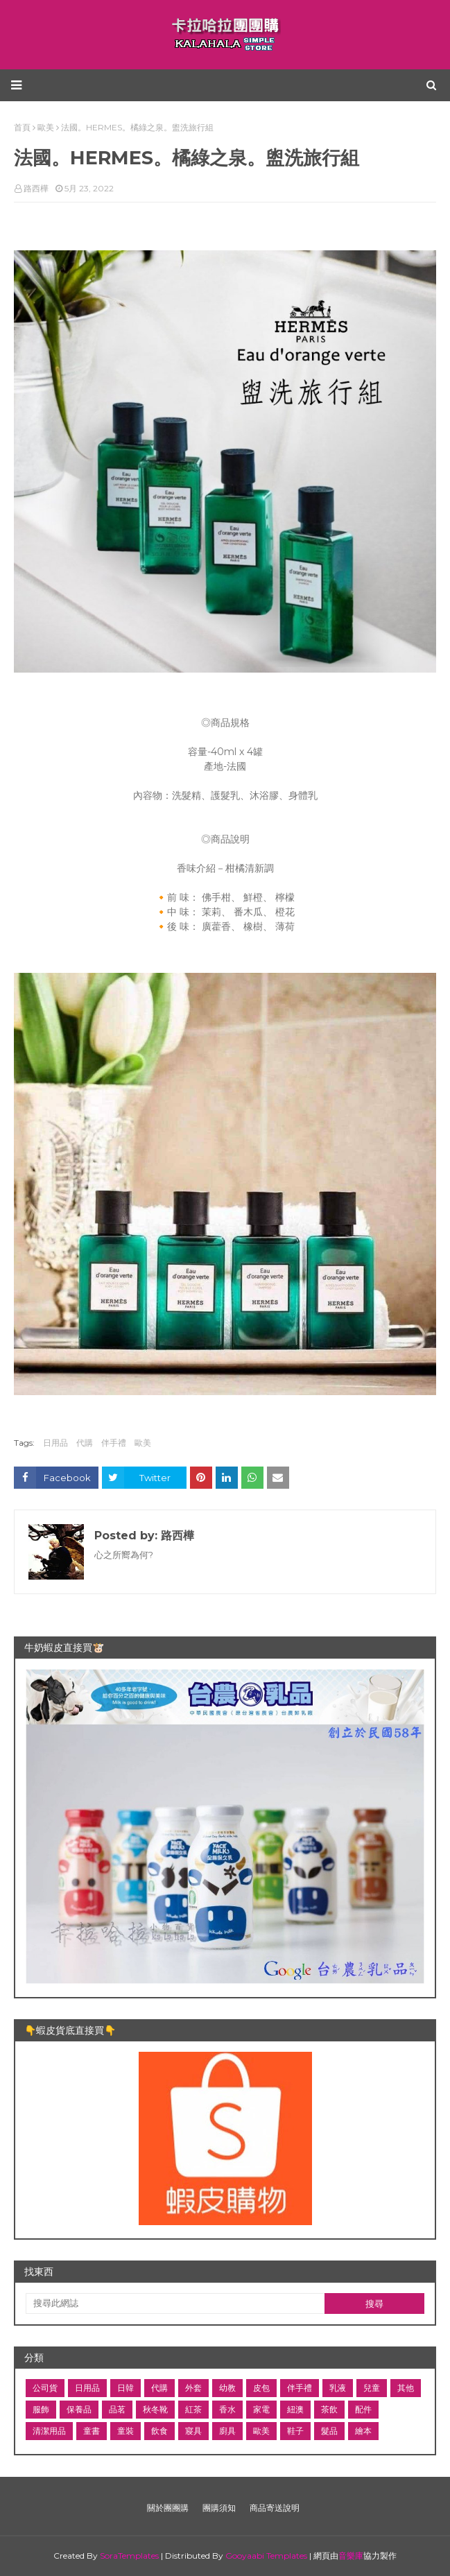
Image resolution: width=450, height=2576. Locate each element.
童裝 (125, 2431)
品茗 (117, 2409)
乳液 (337, 2388)
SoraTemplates (129, 2555)
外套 (193, 2388)
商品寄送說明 (275, 2507)
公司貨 (45, 2388)
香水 (227, 2409)
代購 (84, 1442)
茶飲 (329, 2409)
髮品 (329, 2431)
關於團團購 (168, 2507)
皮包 (261, 2388)
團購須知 (219, 2507)
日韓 (125, 2388)
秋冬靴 (155, 2409)
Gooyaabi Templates (266, 2555)
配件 (363, 2409)
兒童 (371, 2388)
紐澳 (295, 2409)
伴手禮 (113, 1442)
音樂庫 (350, 2555)
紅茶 (193, 2409)
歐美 (143, 1442)
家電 (261, 2409)
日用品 (55, 1442)
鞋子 (295, 2431)
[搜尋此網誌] (175, 2303)
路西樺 (36, 188)
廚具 (227, 2431)
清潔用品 (49, 2431)
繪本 (363, 2431)
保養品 (79, 2409)
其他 (405, 2388)
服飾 (41, 2409)
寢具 (193, 2431)
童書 (91, 2431)
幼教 (227, 2388)
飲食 (159, 2431)
